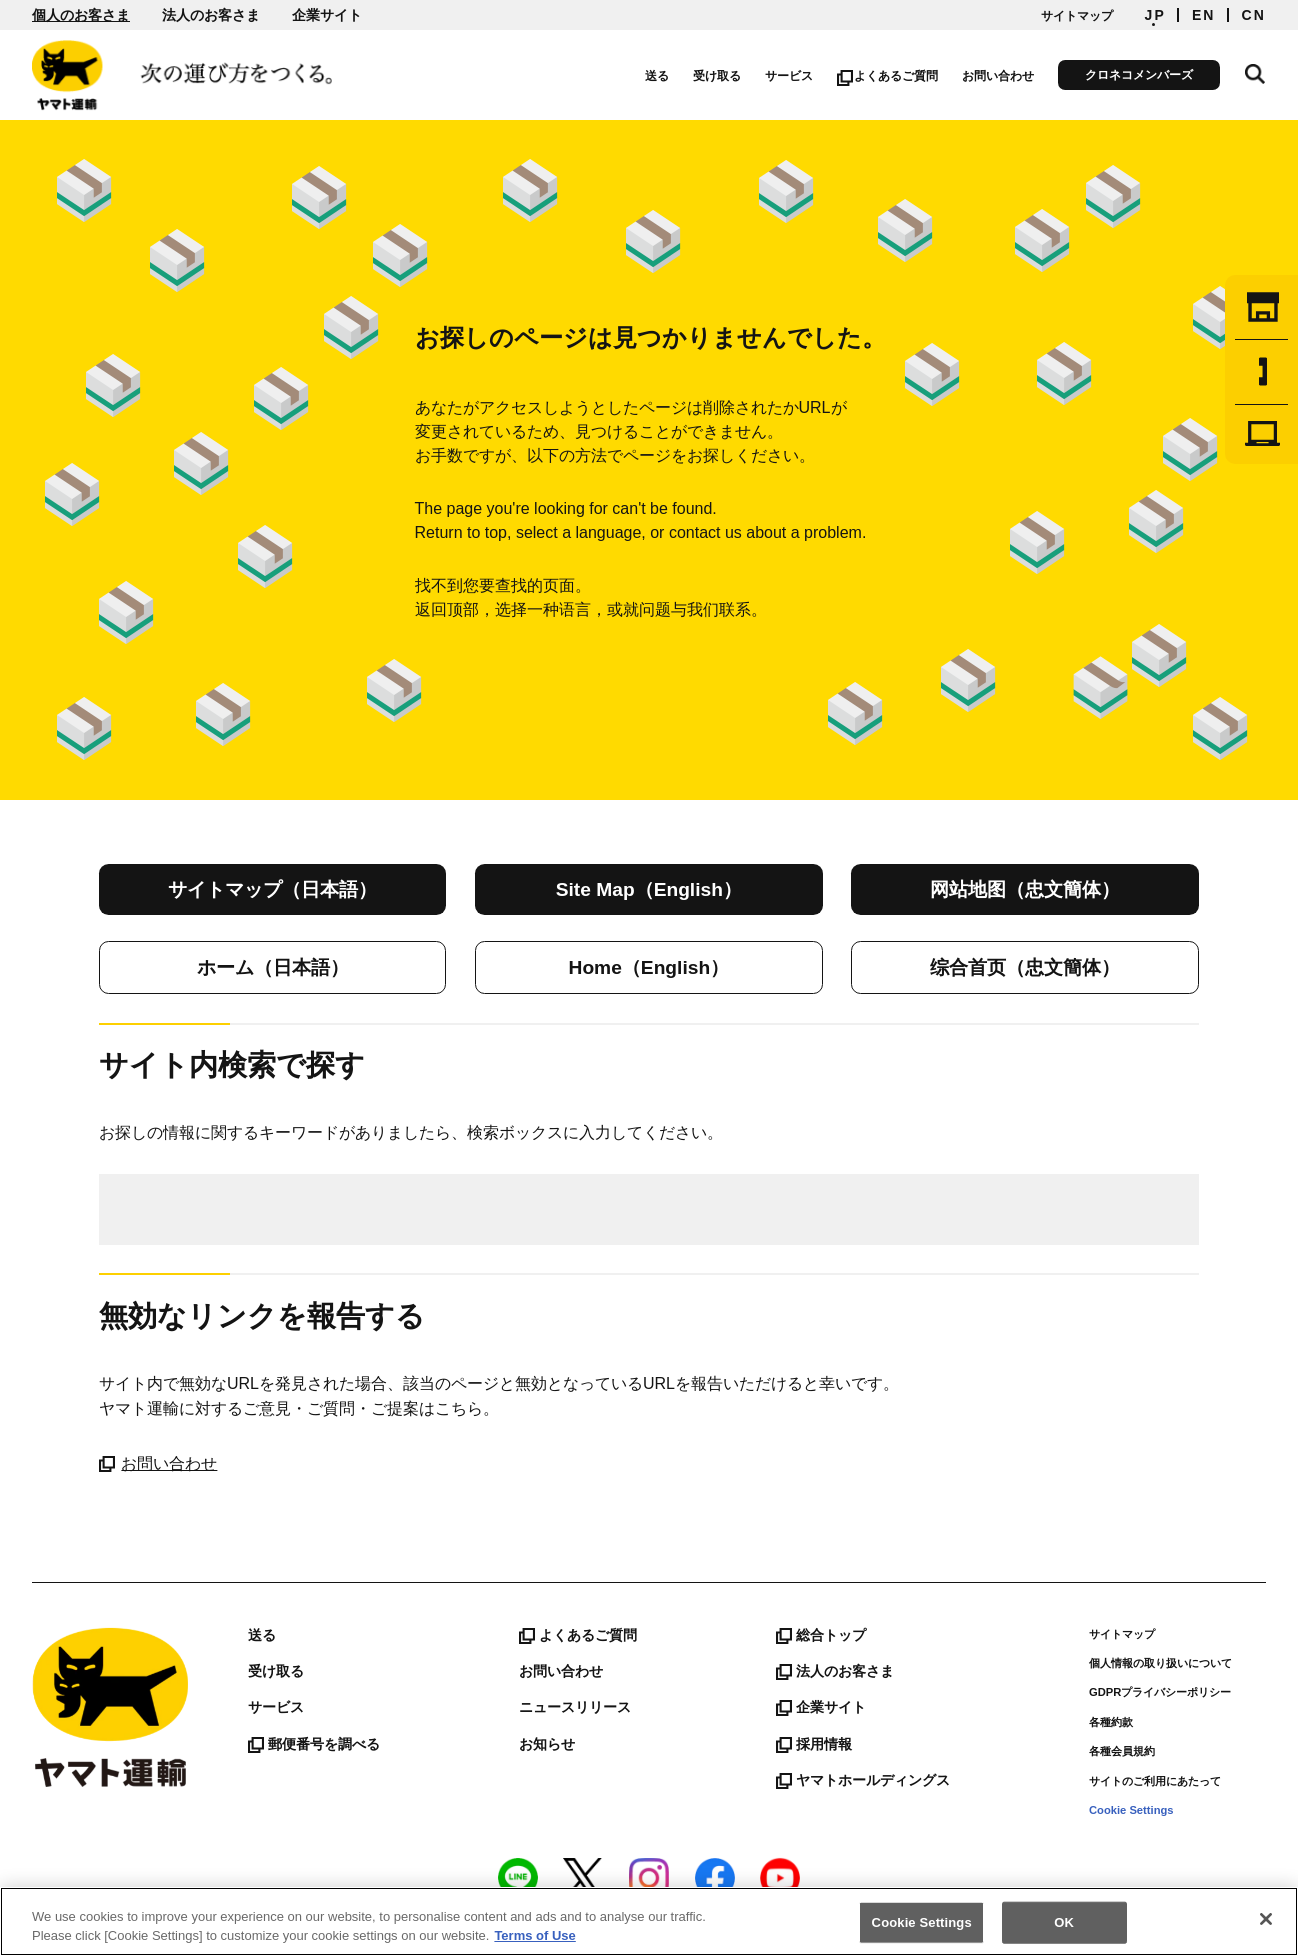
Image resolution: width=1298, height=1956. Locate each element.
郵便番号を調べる (314, 1744)
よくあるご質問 (889, 76)
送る (659, 76)
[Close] (1266, 1919)
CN (1254, 15)
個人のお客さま (81, 15)
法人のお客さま (211, 15)
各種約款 (1111, 1722)
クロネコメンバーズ (1141, 75)
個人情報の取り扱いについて (1160, 1663)
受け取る (719, 76)
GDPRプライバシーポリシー (1160, 1692)
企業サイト (327, 15)
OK (1064, 1922)
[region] (649, 1921)
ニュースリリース (575, 1707)
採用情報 (814, 1744)
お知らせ (547, 1744)
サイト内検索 (1256, 72)
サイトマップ (1077, 16)
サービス (791, 76)
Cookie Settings (1131, 1810)
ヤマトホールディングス (863, 1780)
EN (1204, 15)
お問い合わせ (1000, 76)
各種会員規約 (1122, 1751)
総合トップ (821, 1635)
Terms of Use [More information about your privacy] (534, 1935)
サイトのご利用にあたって (1155, 1781)
